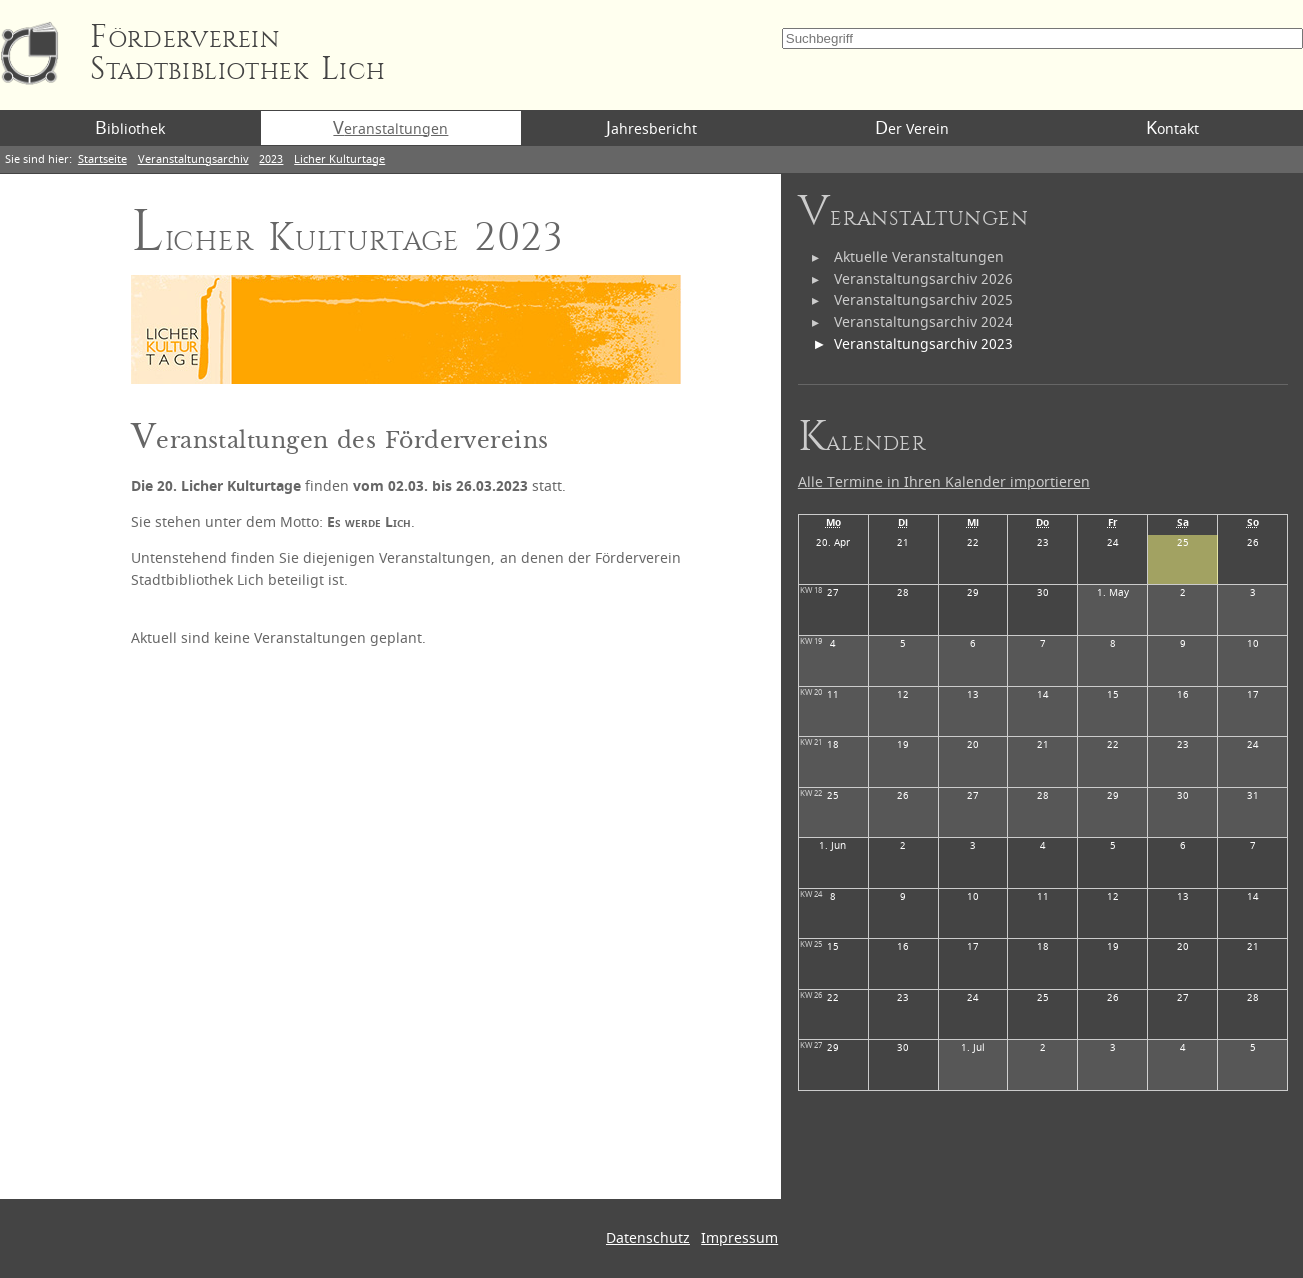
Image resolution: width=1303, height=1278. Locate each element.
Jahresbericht (651, 128)
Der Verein (912, 128)
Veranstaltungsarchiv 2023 (923, 344)
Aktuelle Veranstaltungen (919, 257)
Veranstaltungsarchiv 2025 (923, 300)
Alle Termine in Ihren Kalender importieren (944, 482)
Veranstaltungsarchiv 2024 (923, 322)
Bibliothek (130, 128)
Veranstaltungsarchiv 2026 (923, 279)
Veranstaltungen (390, 128)
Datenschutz (648, 1238)
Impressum (739, 1238)
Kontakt (1172, 128)
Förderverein (237, 53)
